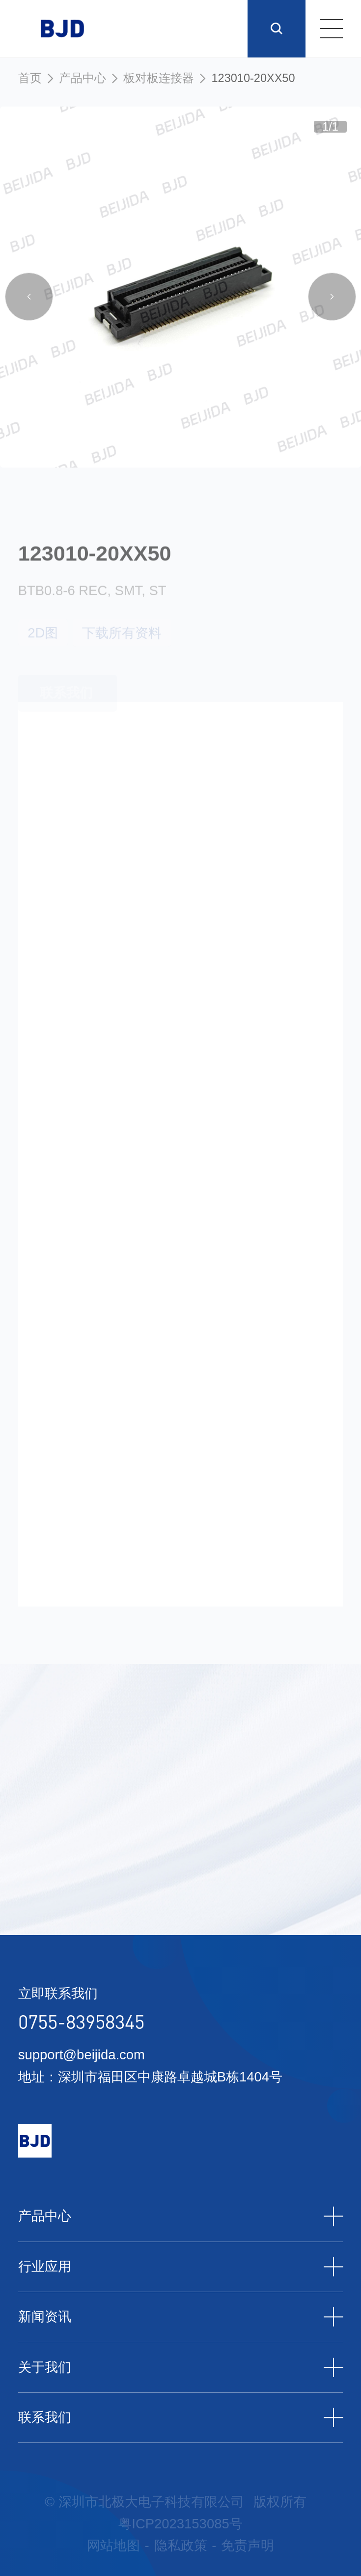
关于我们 (180, 2367)
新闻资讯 (180, 2317)
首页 (30, 78)
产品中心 (82, 78)
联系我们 (180, 2417)
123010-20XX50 (253, 78)
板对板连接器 (158, 78)
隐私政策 (180, 2545)
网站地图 (113, 2545)
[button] (29, 299)
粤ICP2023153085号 (180, 2523)
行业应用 (180, 2266)
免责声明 (247, 2545)
